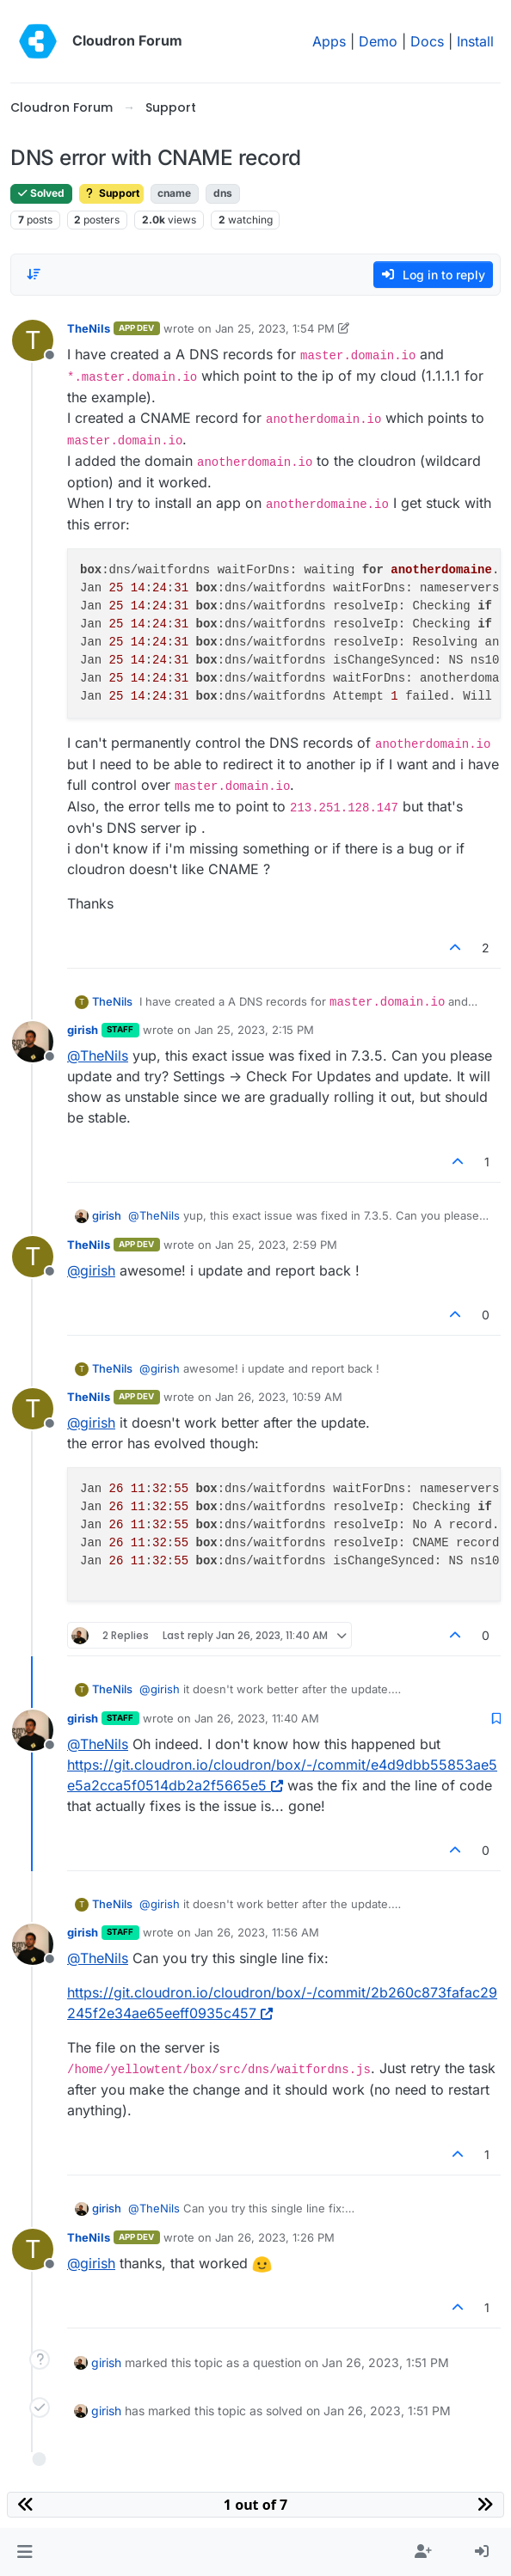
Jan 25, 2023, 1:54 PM (275, 328)
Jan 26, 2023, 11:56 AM (256, 1932)
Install (475, 41)
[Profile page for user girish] (32, 1041)
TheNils (88, 328)
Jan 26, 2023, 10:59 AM (278, 1397)
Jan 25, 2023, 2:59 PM (276, 1244)
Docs (427, 41)
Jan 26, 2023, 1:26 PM (275, 2237)
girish (82, 1030)
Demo (378, 41)
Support (111, 193)
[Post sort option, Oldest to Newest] (33, 274)
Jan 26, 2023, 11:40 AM (256, 1718)
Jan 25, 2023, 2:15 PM (254, 1030)
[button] (24, 2552)
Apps (329, 41)
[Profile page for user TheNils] (32, 340)
